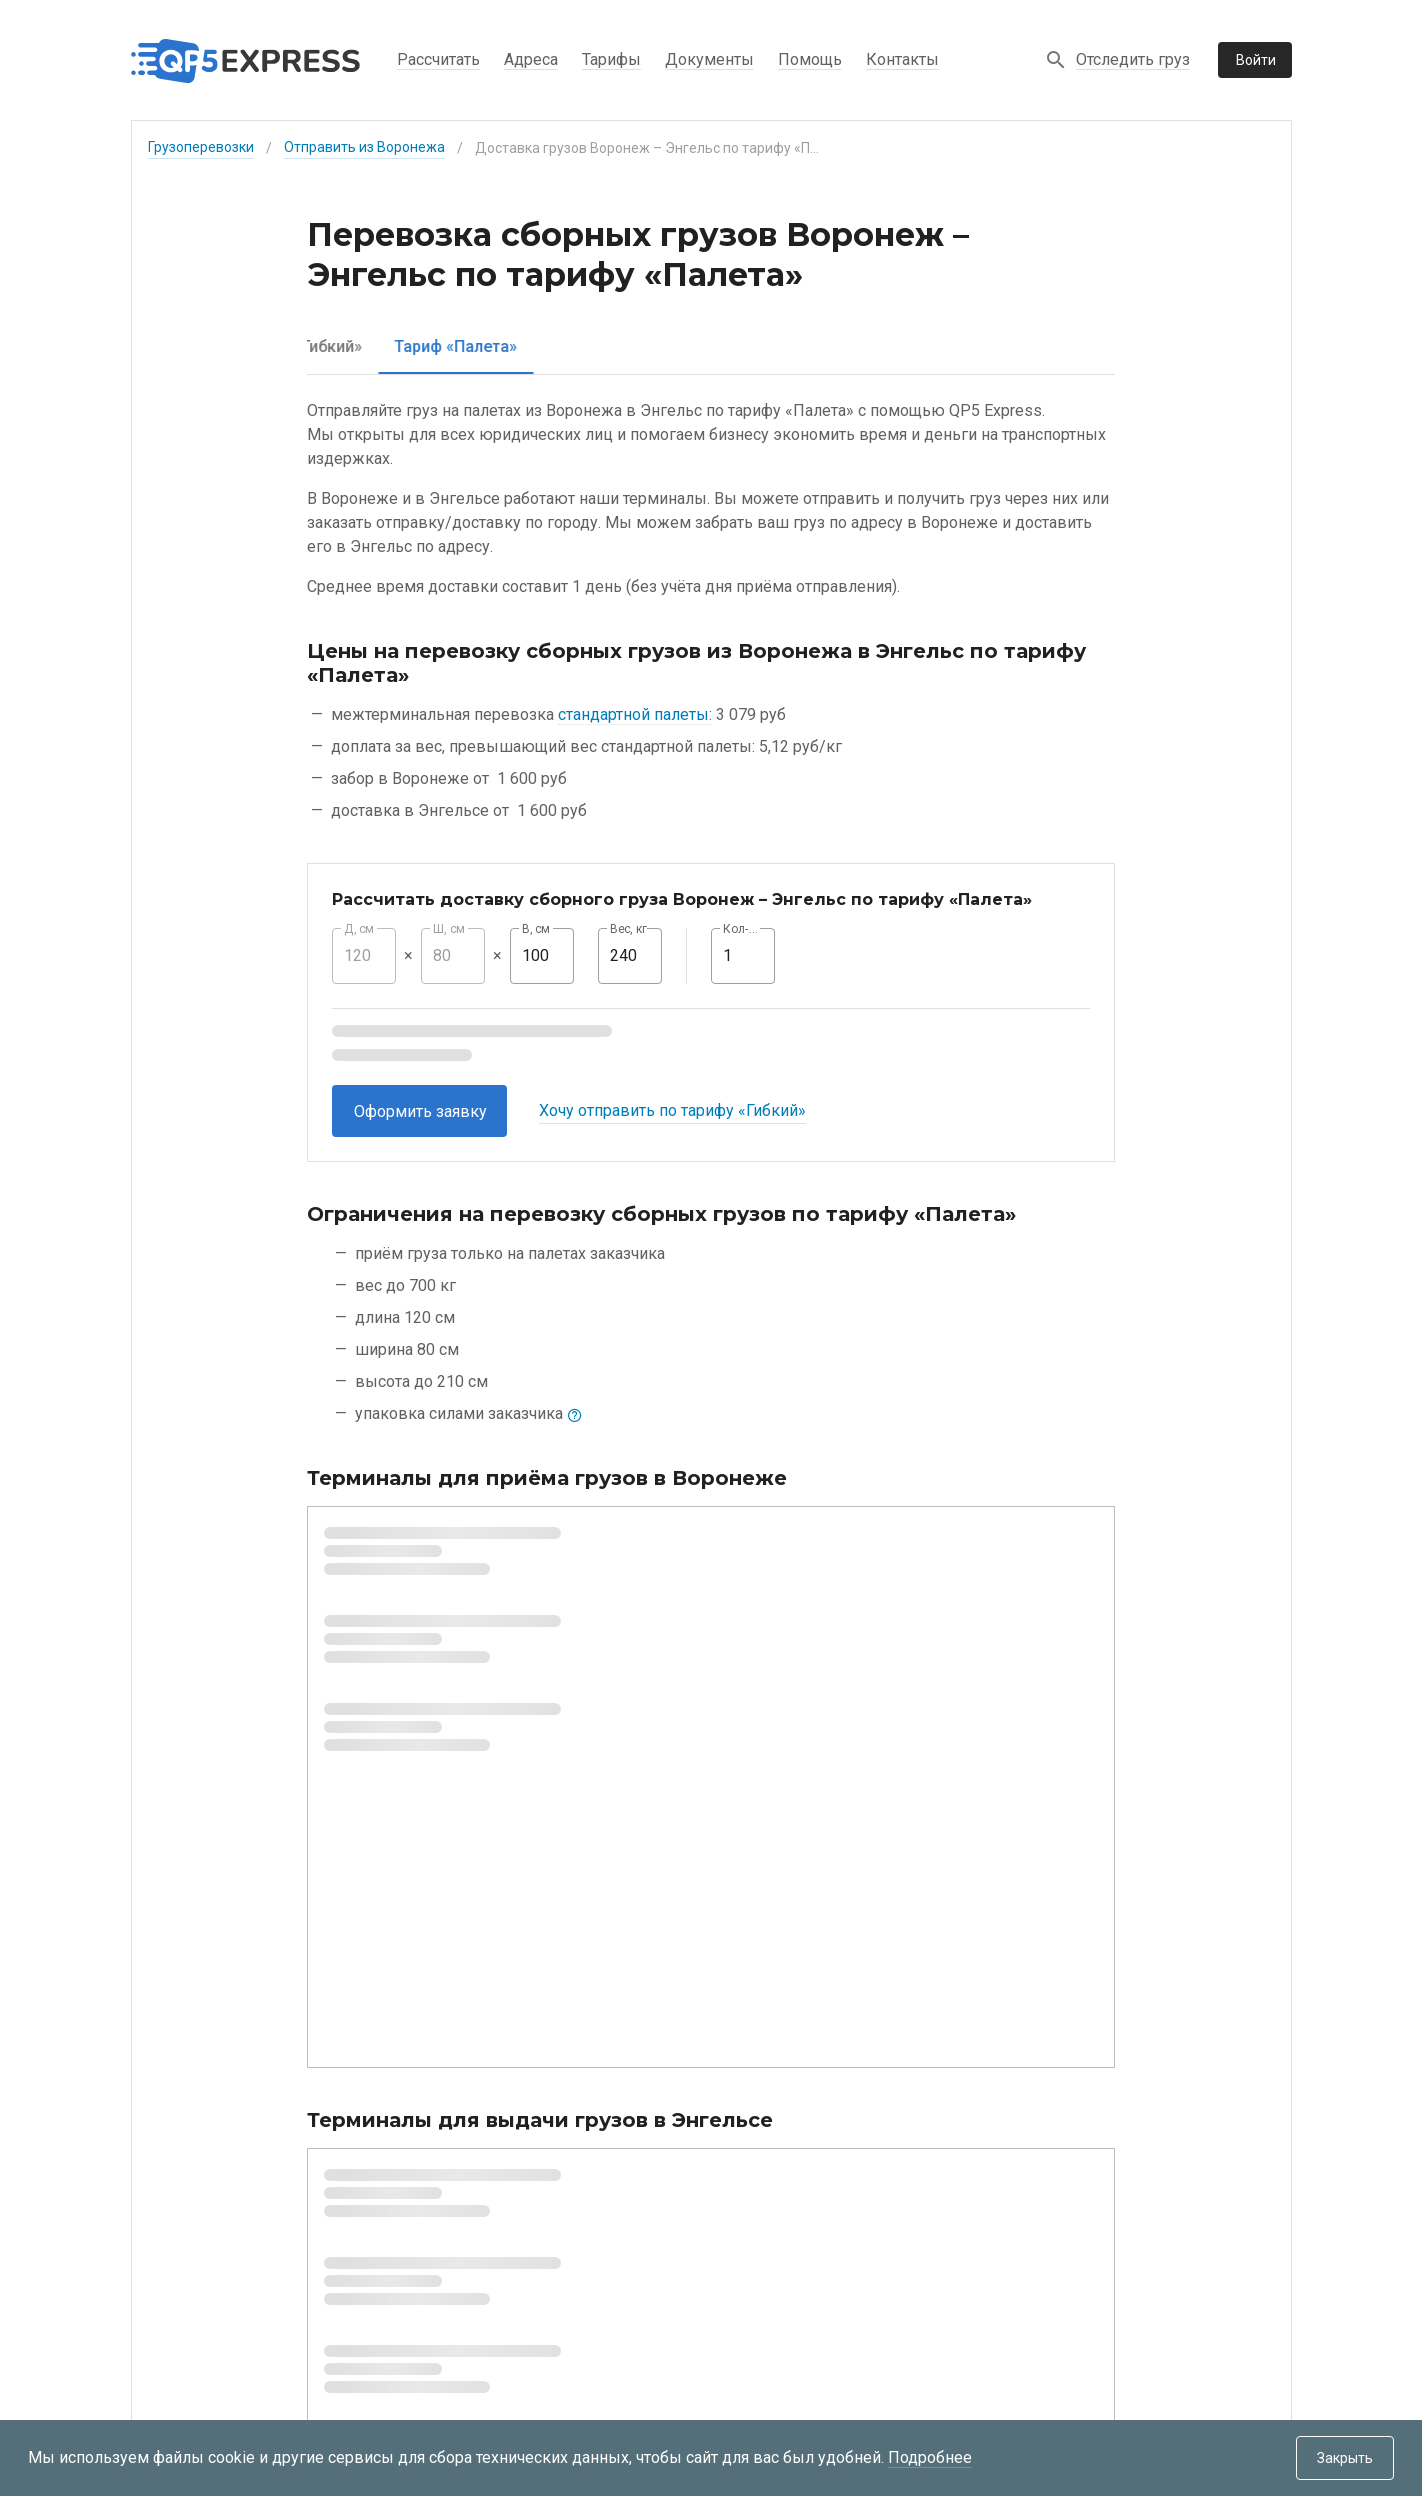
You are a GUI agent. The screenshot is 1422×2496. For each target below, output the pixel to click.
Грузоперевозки (201, 147)
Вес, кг (629, 929)
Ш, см (449, 929)
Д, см (359, 929)
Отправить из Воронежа (364, 147)
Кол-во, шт (743, 929)
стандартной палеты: (635, 714)
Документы (709, 59)
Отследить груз (1133, 59)
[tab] (383, 346)
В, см (536, 929)
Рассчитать (438, 59)
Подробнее (930, 2457)
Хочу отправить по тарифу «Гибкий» (672, 1110)
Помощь (810, 59)
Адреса (531, 59)
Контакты (902, 59)
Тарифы (611, 59)
